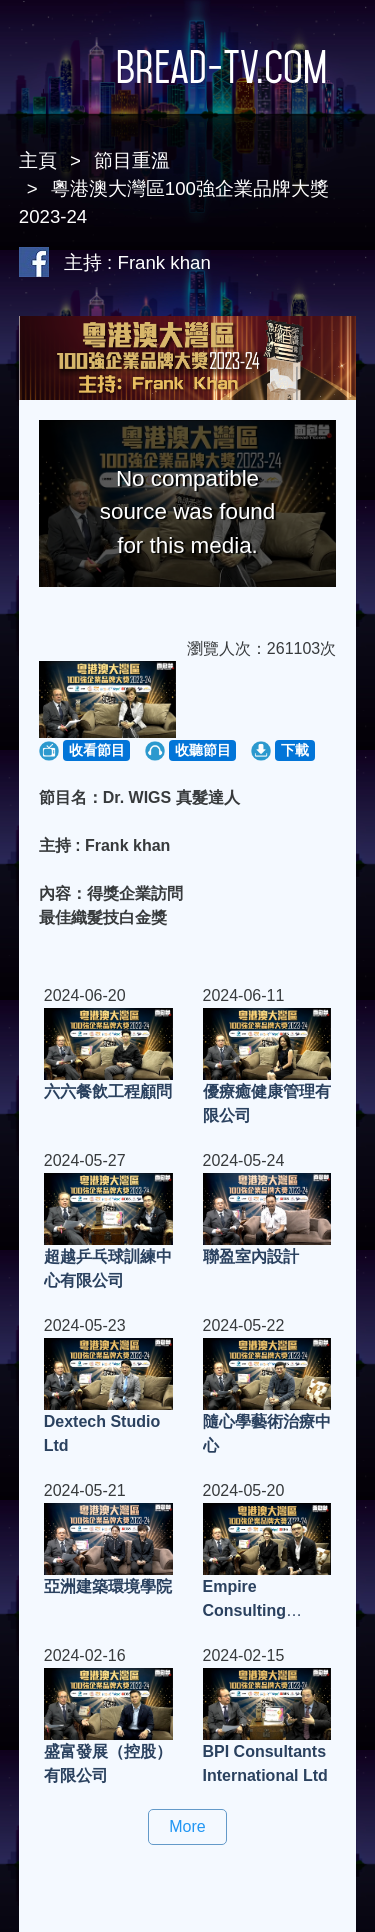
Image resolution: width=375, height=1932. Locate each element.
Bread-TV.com (188, 67)
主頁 (38, 160)
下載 (295, 750)
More (187, 1826)
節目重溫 (132, 160)
